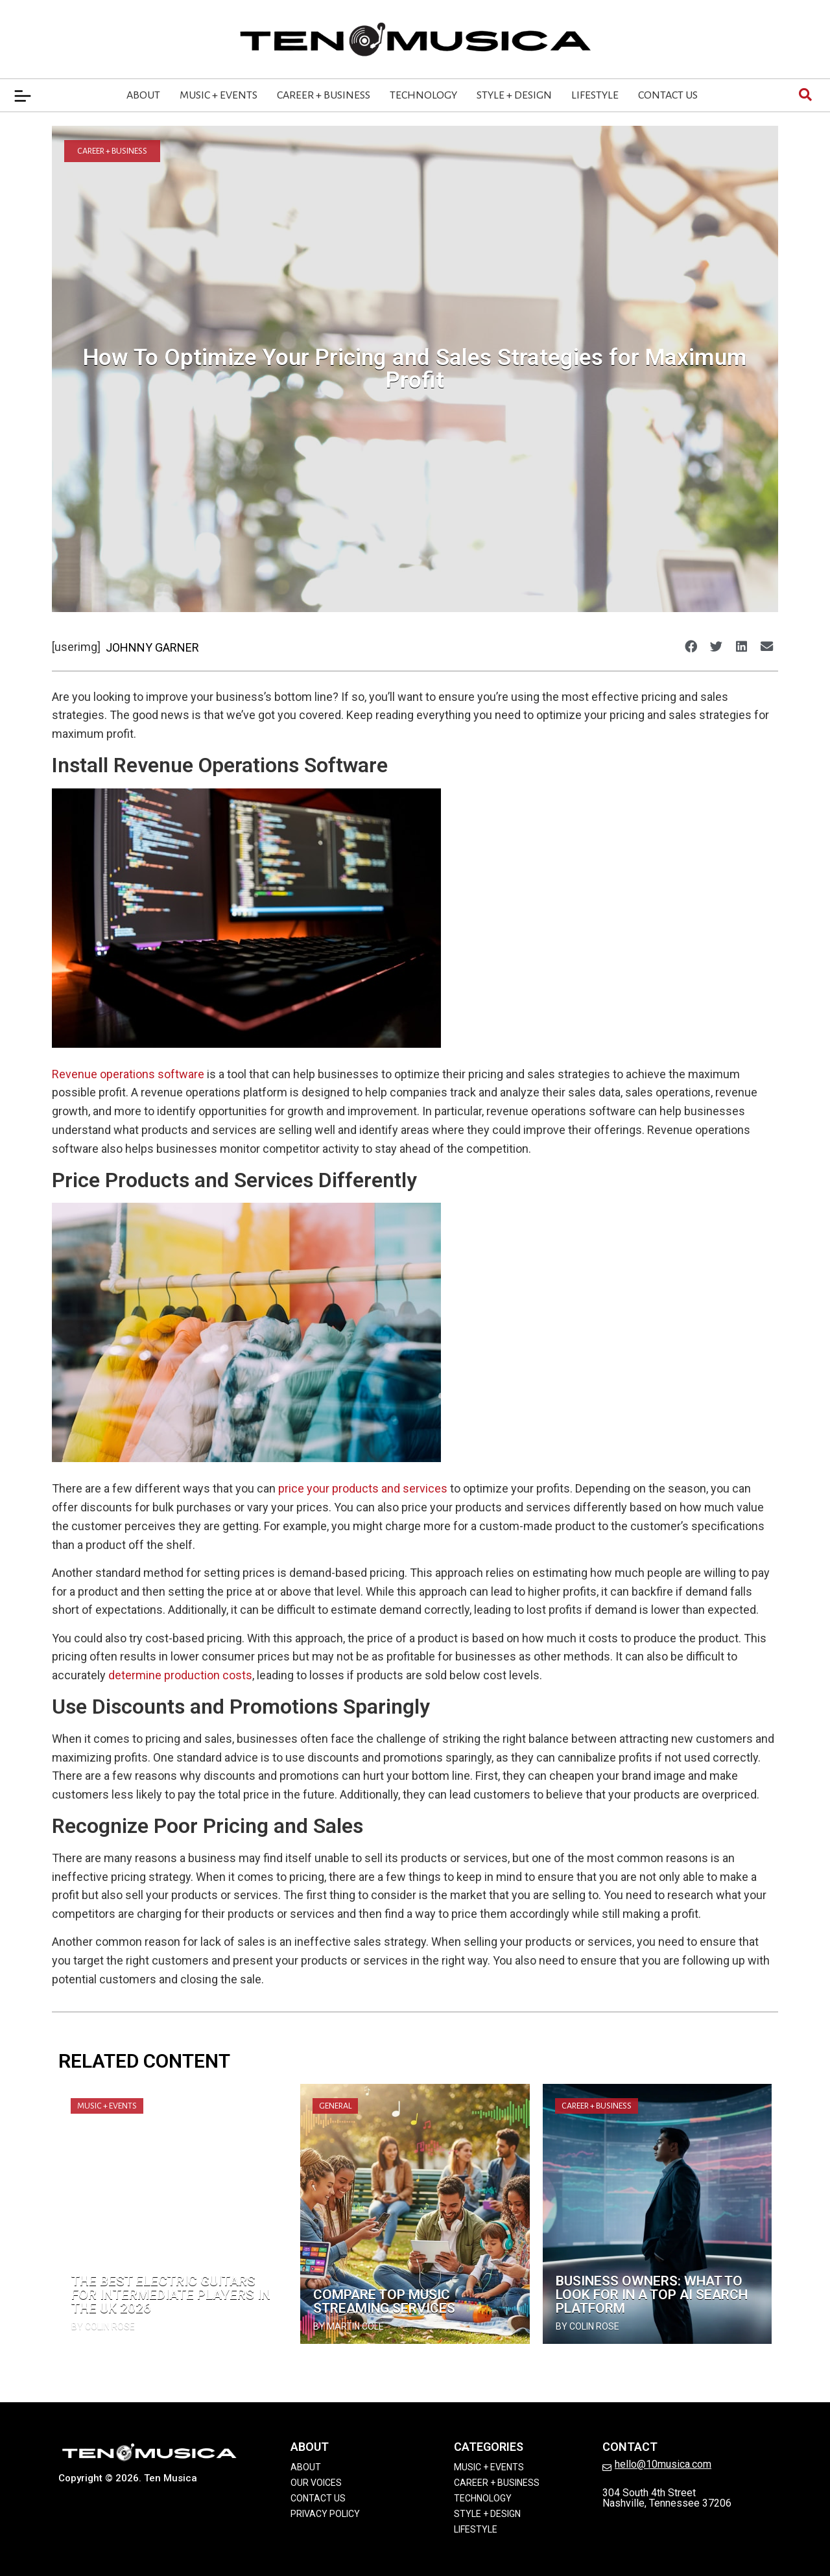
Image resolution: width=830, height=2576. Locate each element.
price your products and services (362, 1488)
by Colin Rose (103, 2326)
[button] (690, 646)
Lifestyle (595, 95)
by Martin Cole (348, 2326)
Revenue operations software (128, 1074)
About (143, 95)
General (335, 2105)
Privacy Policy (325, 2514)
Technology (423, 95)
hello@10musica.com (663, 2464)
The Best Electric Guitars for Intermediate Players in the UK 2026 (170, 2294)
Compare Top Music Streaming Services (384, 2301)
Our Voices (316, 2482)
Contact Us (668, 95)
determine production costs (180, 1675)
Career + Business (323, 95)
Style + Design (514, 95)
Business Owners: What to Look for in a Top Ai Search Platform (652, 2294)
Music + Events (218, 95)
